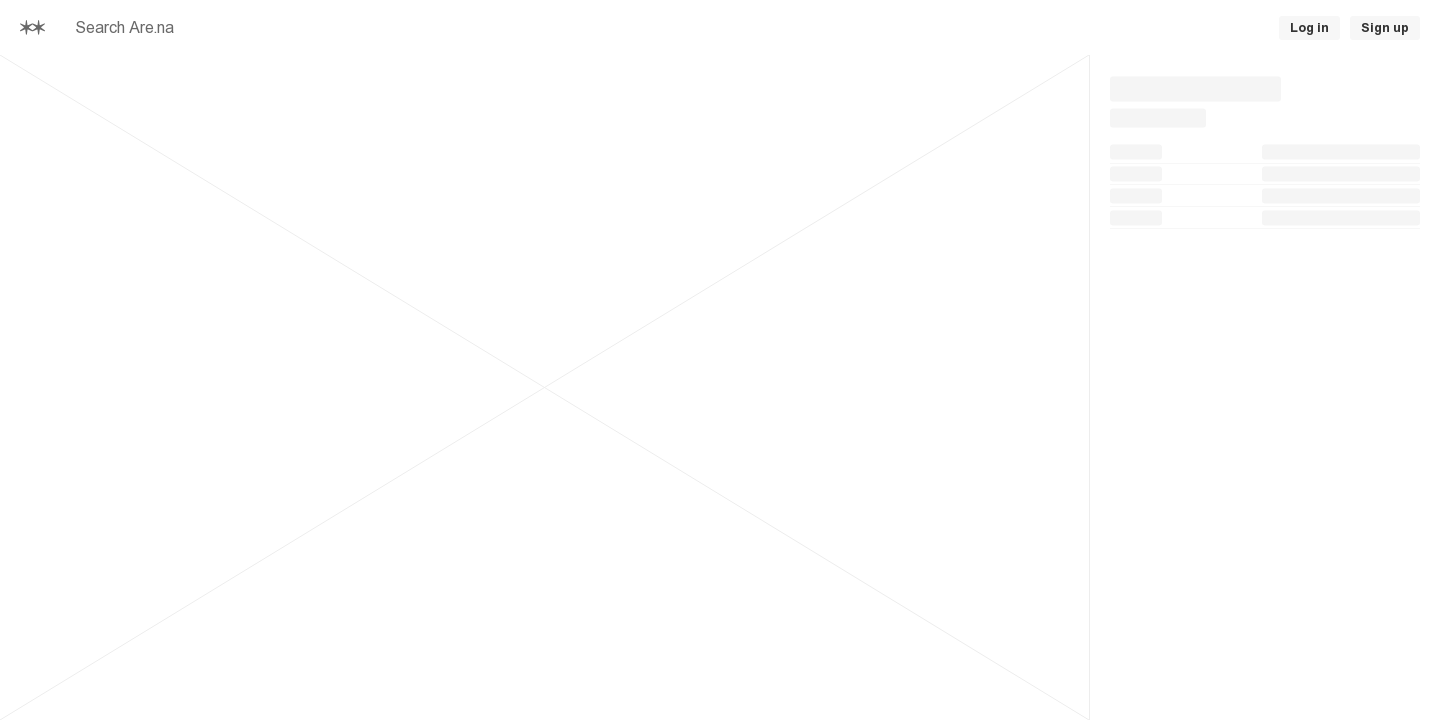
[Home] (32, 28)
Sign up (1385, 28)
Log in (1309, 28)
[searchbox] (380, 28)
